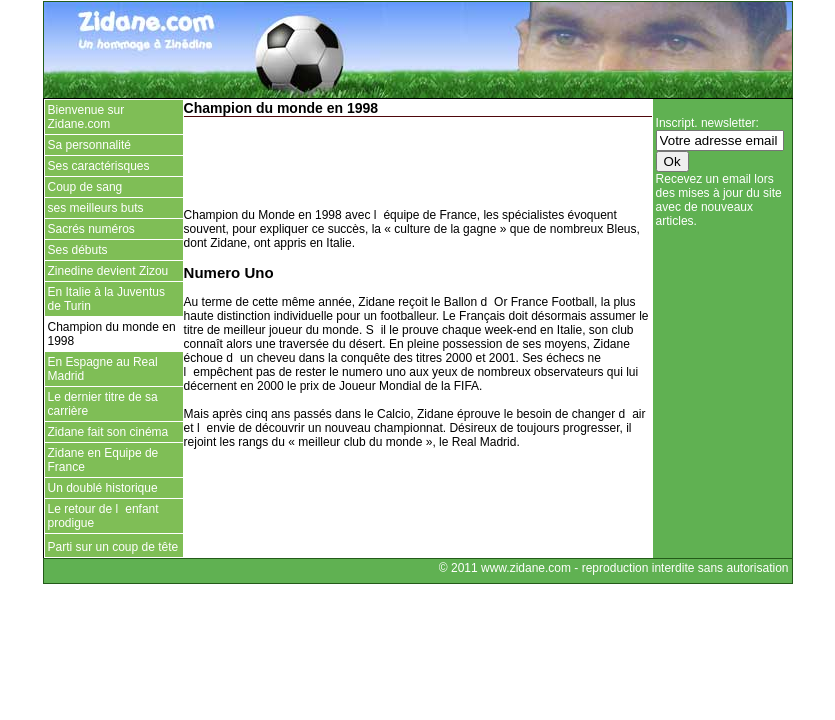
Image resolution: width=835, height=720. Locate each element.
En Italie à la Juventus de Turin (106, 299)
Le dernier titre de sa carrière (103, 404)
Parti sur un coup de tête (114, 547)
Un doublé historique (103, 488)
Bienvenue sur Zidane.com (86, 117)
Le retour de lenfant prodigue (103, 516)
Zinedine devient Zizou (108, 271)
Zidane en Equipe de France (103, 460)
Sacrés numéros (91, 229)
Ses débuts (78, 250)
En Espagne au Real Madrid (103, 369)
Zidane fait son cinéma (108, 432)
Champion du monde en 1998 (112, 334)
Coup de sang (85, 187)
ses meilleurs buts (96, 208)
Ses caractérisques (99, 166)
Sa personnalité (89, 145)
